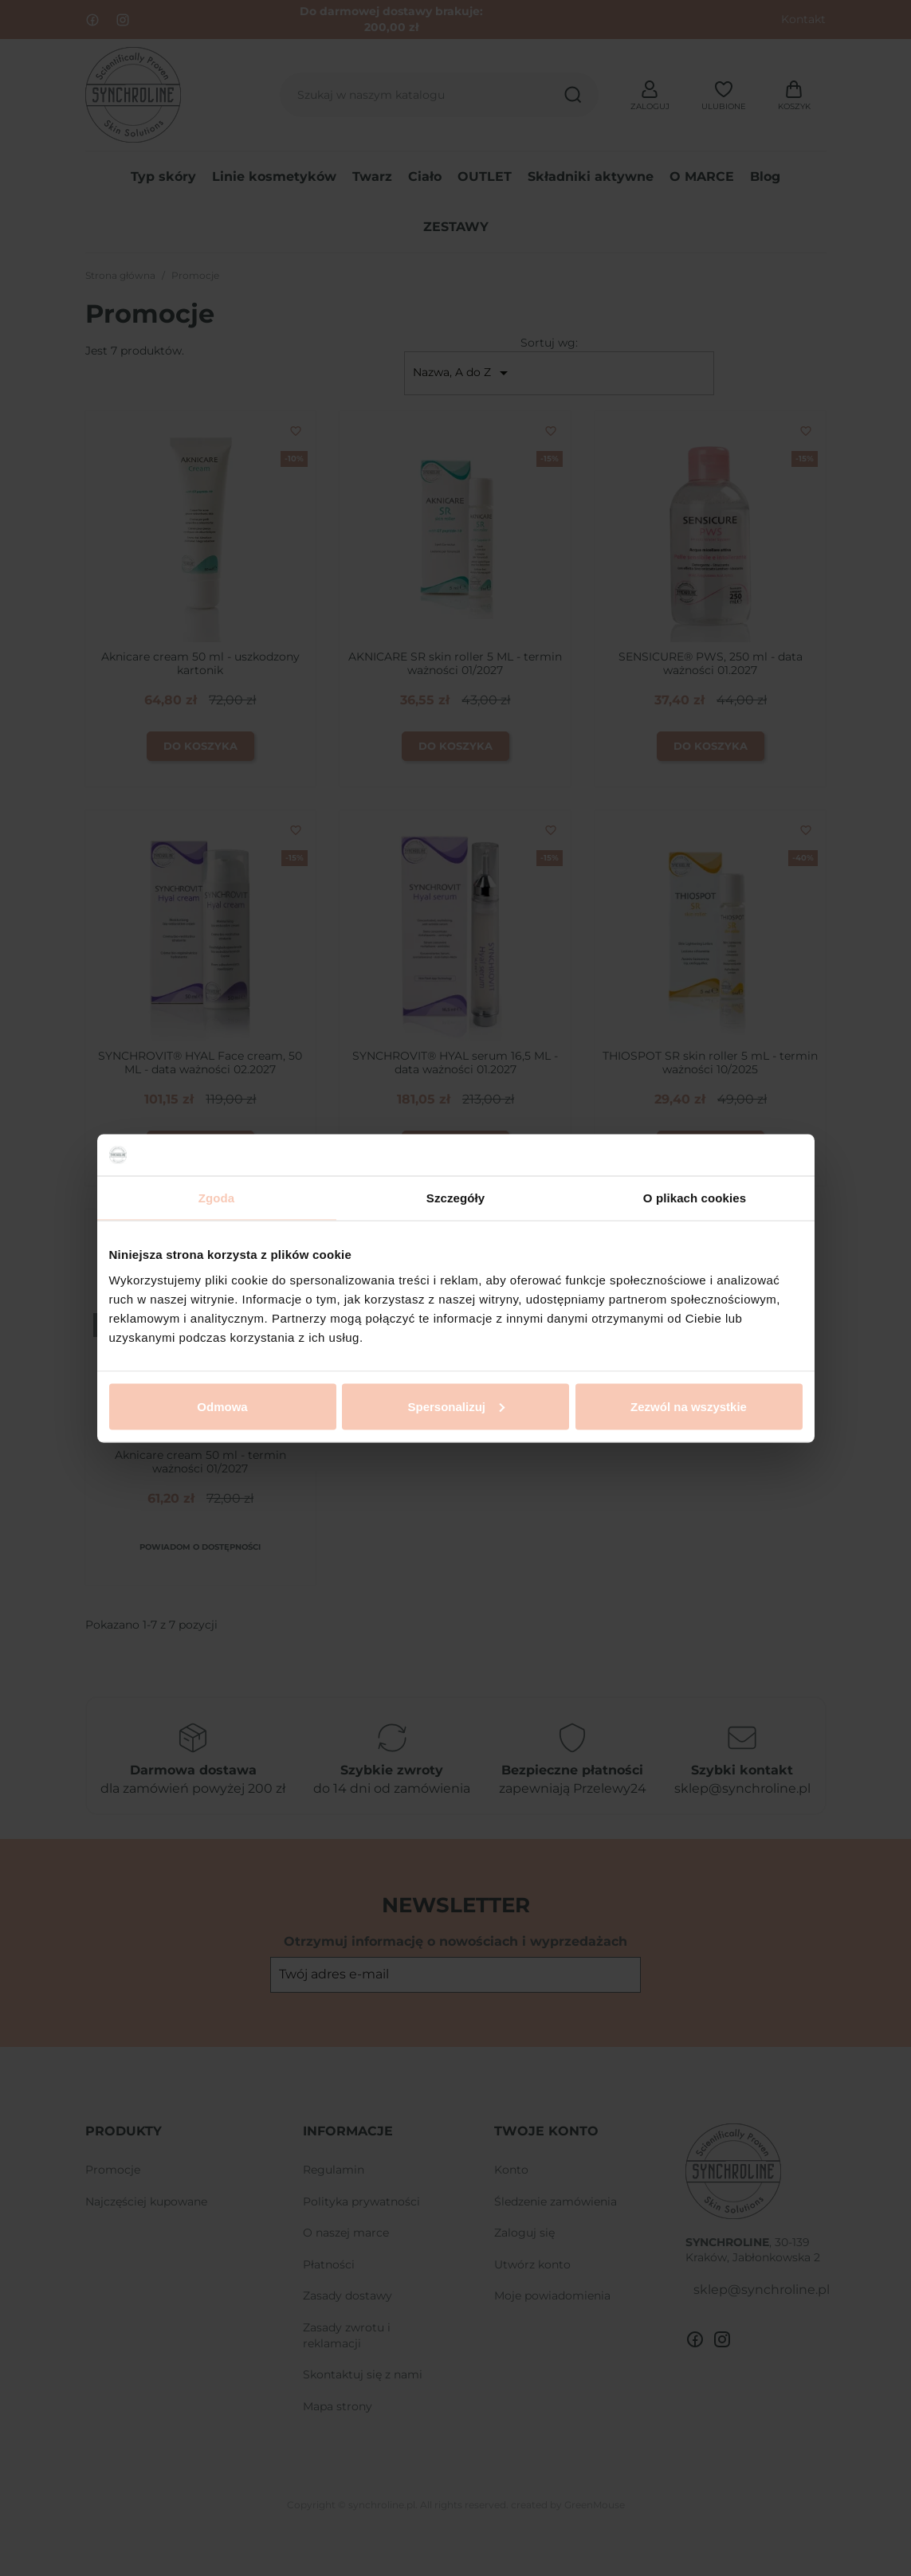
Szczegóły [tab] (455, 1198)
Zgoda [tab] (216, 1198)
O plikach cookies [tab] (694, 1198)
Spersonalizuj (456, 1406)
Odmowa (222, 1406)
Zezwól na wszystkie (688, 1406)
